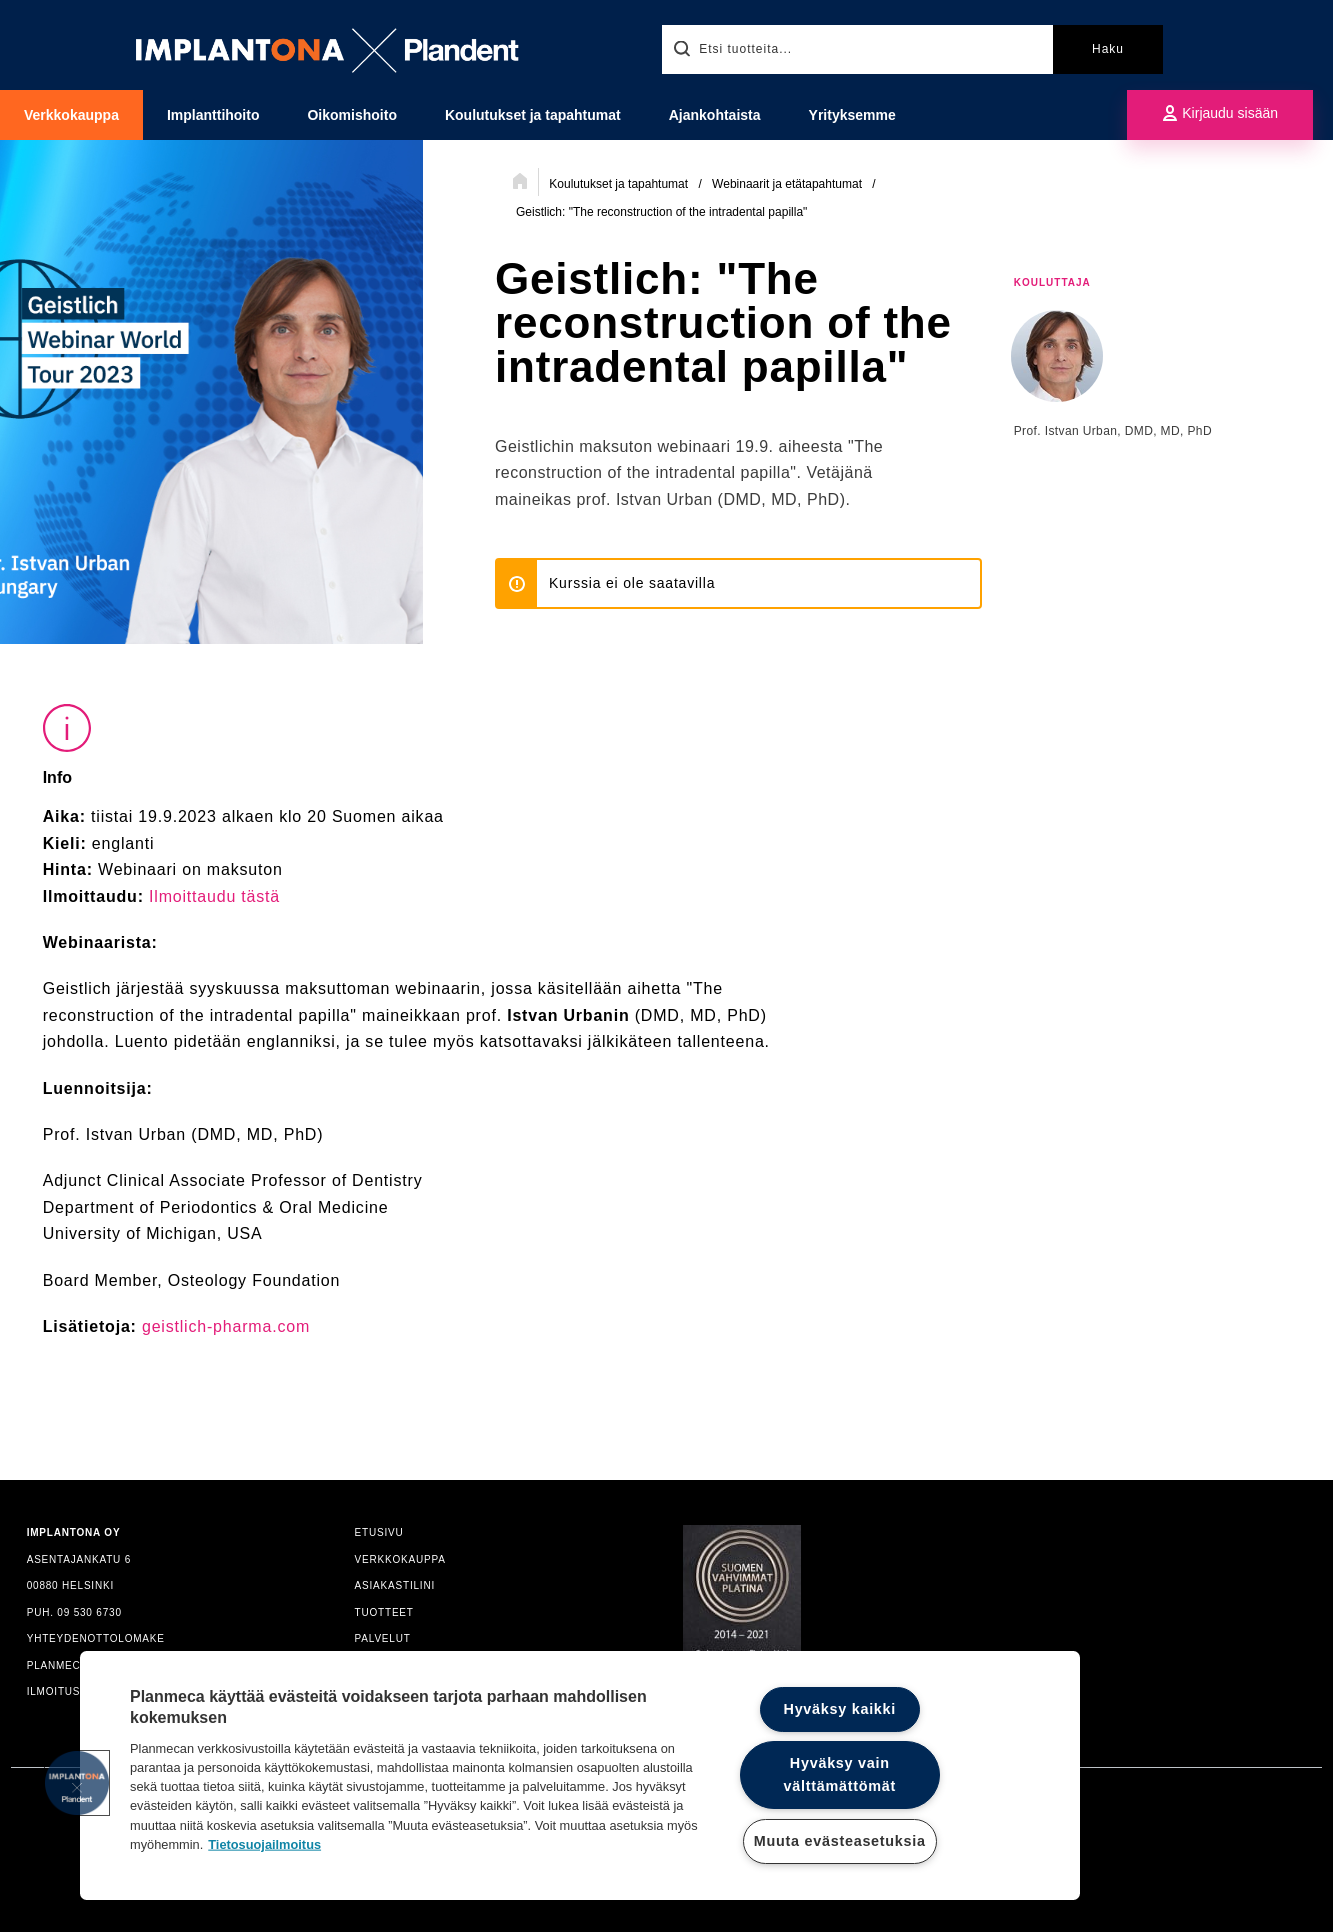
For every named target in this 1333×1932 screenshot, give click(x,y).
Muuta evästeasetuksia (840, 1841)
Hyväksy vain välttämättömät (840, 1774)
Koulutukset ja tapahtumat (533, 115)
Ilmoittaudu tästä (214, 896)
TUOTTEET (384, 1612)
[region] (580, 1775)
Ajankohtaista (715, 115)
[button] (77, 1783)
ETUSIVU (379, 1532)
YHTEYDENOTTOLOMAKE (96, 1638)
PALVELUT (383, 1638)
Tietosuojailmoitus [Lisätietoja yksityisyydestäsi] (264, 1843)
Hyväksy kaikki (840, 1709)
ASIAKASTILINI (395, 1585)
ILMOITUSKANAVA (76, 1691)
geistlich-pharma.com (226, 1326)
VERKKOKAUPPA (400, 1559)
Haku (1108, 49)
